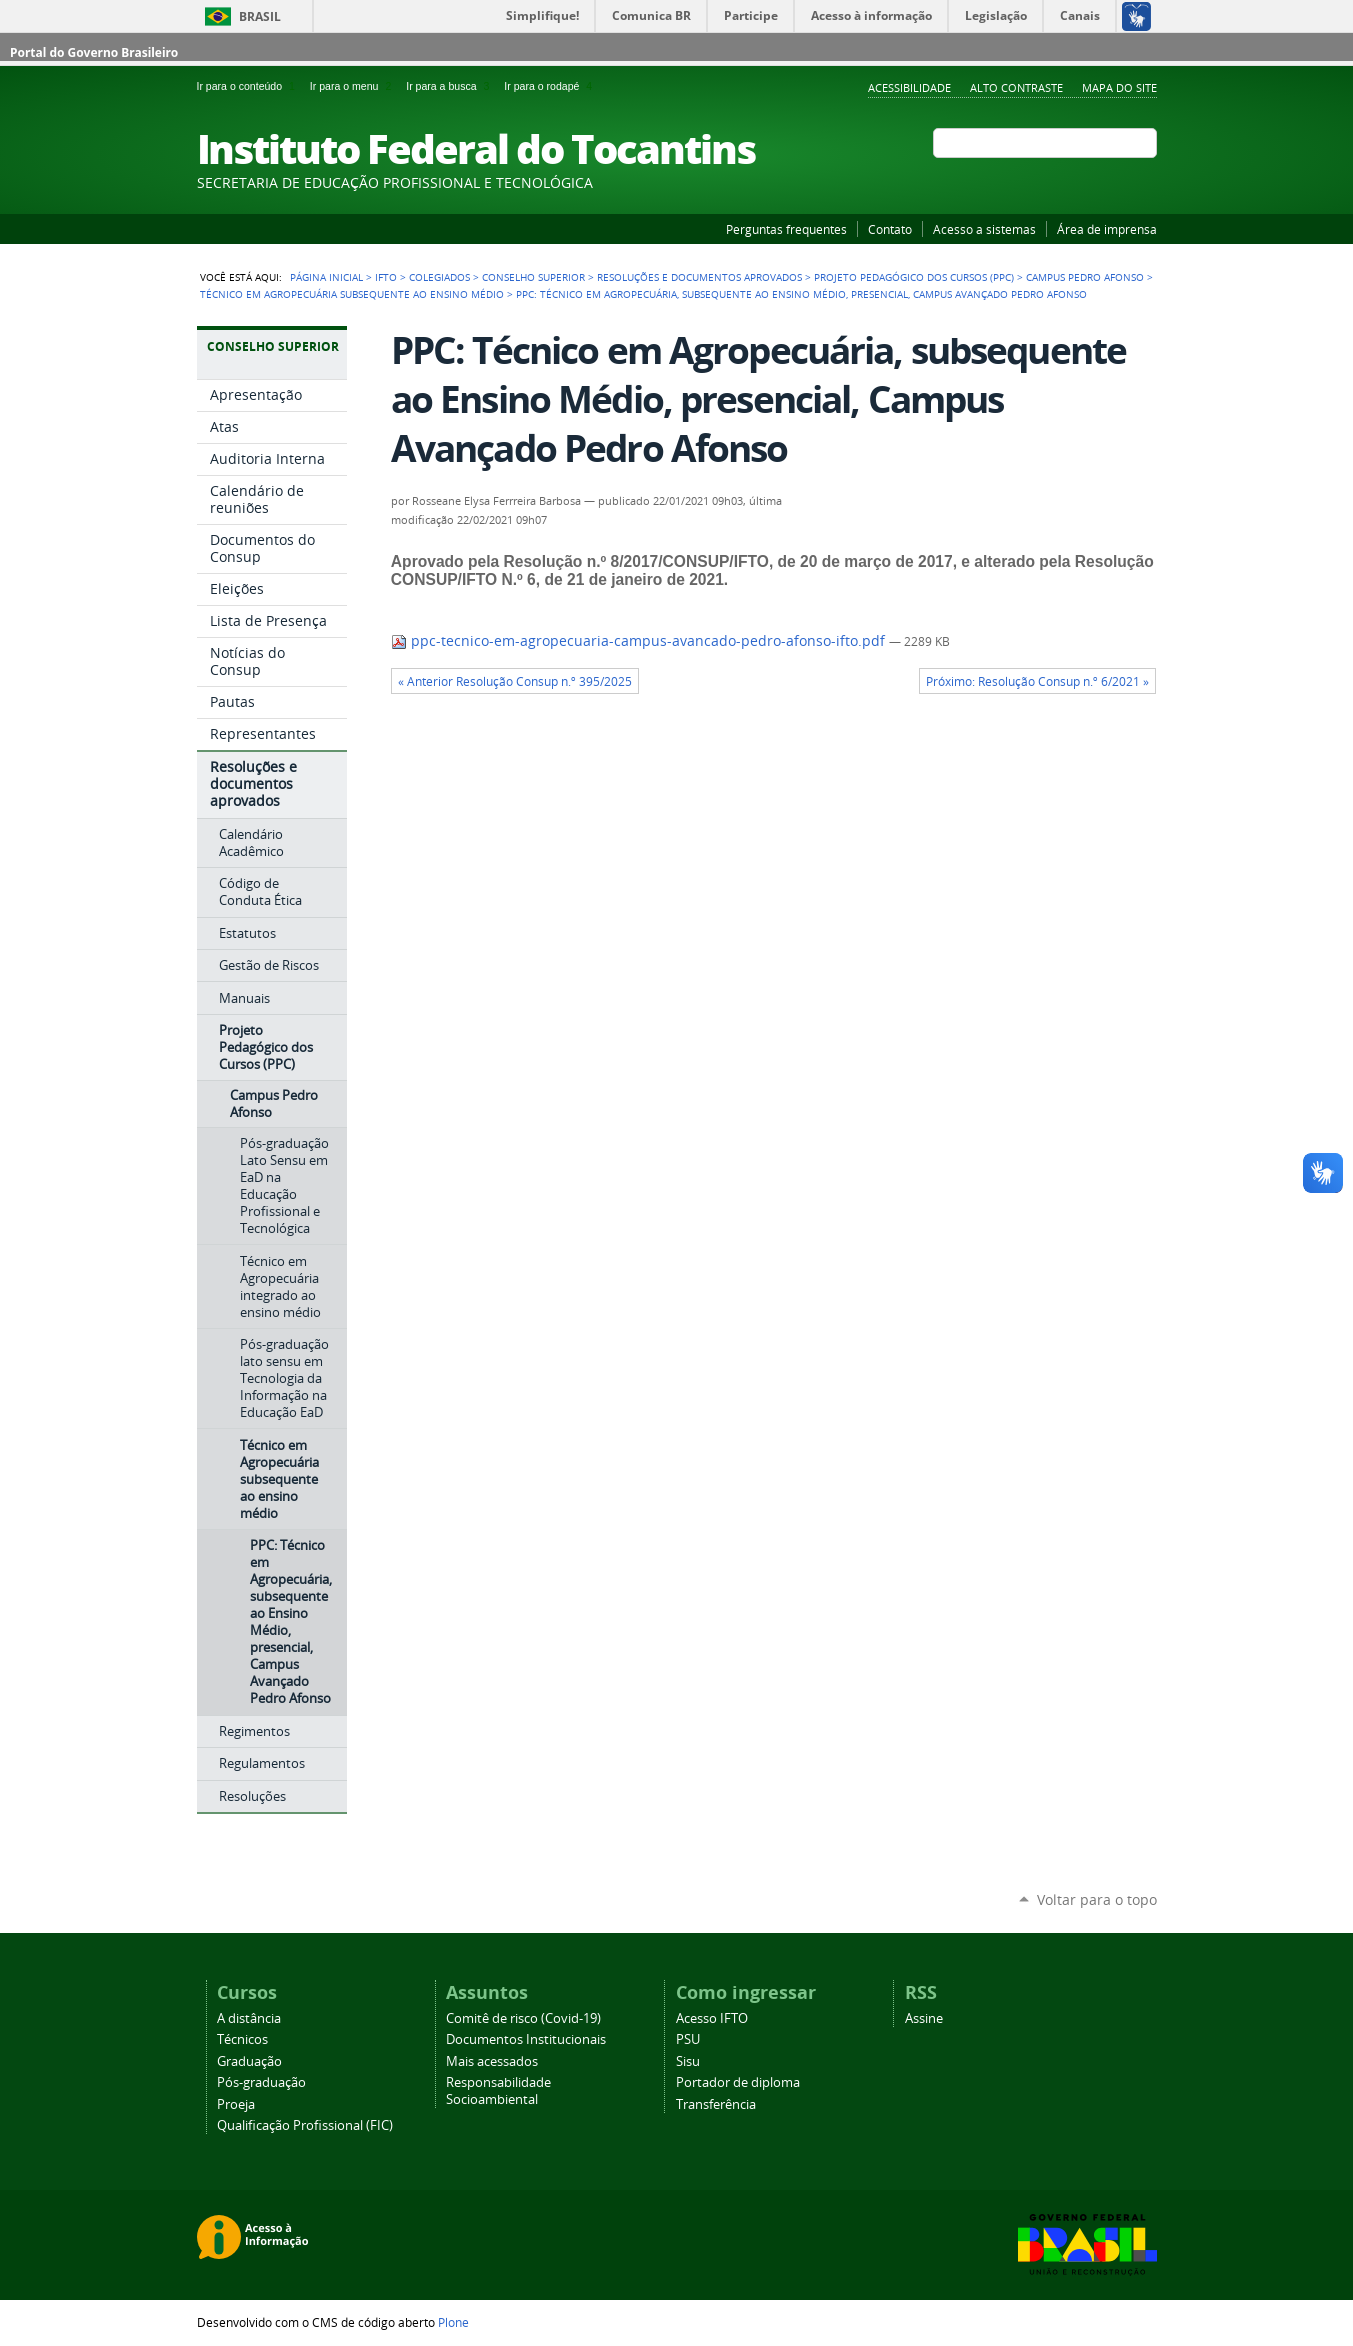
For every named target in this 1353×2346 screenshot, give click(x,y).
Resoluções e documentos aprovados (699, 277)
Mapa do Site (1119, 87)
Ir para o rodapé (550, 86)
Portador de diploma (738, 2082)
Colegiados (439, 277)
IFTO (386, 277)
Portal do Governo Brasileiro (94, 52)
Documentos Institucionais (526, 2039)
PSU (688, 2039)
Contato (890, 229)
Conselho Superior (533, 277)
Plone (453, 2322)
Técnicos (242, 2039)
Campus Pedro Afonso (1085, 277)
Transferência (716, 2104)
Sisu (688, 2061)
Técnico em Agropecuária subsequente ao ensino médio (352, 294)
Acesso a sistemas (984, 229)
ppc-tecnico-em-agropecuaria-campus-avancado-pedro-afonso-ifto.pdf (640, 641)
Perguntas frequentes (786, 229)
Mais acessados (492, 2061)
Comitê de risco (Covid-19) (523, 2018)
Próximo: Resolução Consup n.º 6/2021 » (1037, 681)
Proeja (236, 2104)
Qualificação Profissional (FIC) (305, 2125)
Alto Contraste (1016, 87)
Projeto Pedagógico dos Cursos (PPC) (914, 277)
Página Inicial (326, 277)
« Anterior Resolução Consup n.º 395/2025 (515, 681)
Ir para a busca (451, 86)
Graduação (249, 2061)
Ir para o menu (354, 86)
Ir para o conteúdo (249, 86)
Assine (924, 2018)
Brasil (260, 16)
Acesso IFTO (712, 2018)
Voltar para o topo (1097, 1899)
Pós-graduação (261, 2082)
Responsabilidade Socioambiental (498, 2091)
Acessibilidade (909, 87)
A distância (249, 2018)
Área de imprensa (1107, 229)
